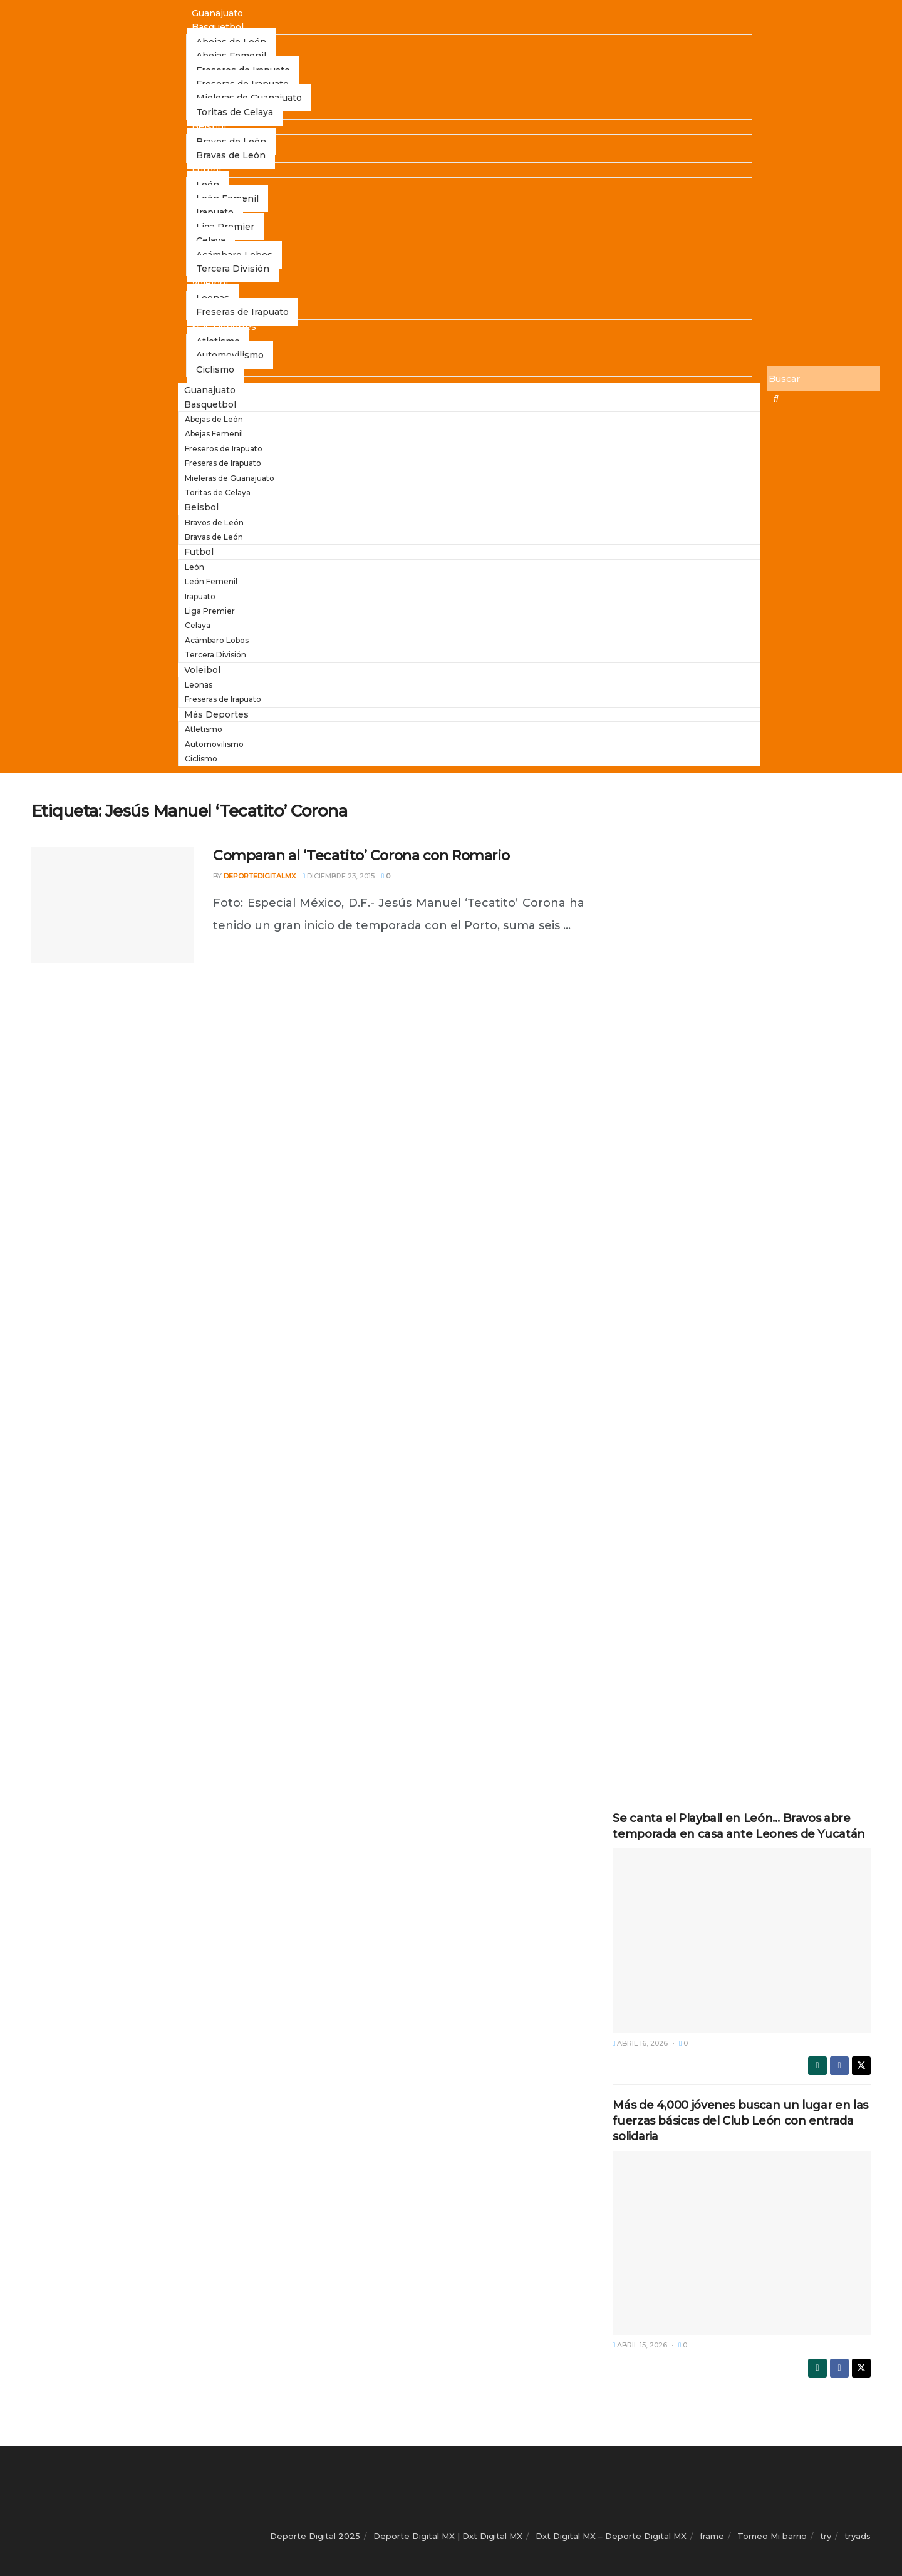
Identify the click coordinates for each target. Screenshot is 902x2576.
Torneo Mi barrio (772, 2536)
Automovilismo (214, 744)
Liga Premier (210, 611)
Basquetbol (218, 27)
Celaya (197, 625)
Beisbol (209, 126)
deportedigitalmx (260, 876)
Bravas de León (231, 155)
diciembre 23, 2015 (339, 876)
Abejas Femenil (214, 433)
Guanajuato (217, 13)
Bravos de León (214, 522)
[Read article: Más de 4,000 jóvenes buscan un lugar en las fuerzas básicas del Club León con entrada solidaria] (742, 2243)
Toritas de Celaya (234, 112)
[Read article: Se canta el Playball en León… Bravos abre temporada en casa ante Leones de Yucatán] (742, 1940)
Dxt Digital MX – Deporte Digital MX (611, 2536)
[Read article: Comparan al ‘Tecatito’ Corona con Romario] (112, 905)
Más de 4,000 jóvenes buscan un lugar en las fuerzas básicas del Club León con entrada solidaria (740, 2120)
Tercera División (232, 268)
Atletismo (203, 729)
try (825, 2536)
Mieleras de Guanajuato (229, 478)
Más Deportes (224, 326)
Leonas (198, 684)
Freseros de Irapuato (223, 448)
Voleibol (210, 283)
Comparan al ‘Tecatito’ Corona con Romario (361, 855)
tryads (857, 2536)
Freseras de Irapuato (242, 311)
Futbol (206, 169)
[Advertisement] (742, 989)
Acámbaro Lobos (217, 640)
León (194, 567)
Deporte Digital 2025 (315, 2536)
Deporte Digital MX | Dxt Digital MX (447, 2536)
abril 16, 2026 (640, 2043)
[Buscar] (823, 378)
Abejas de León (214, 419)
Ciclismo (215, 369)
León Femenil (211, 581)
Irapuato (200, 596)
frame (712, 2536)
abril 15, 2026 (640, 2345)
